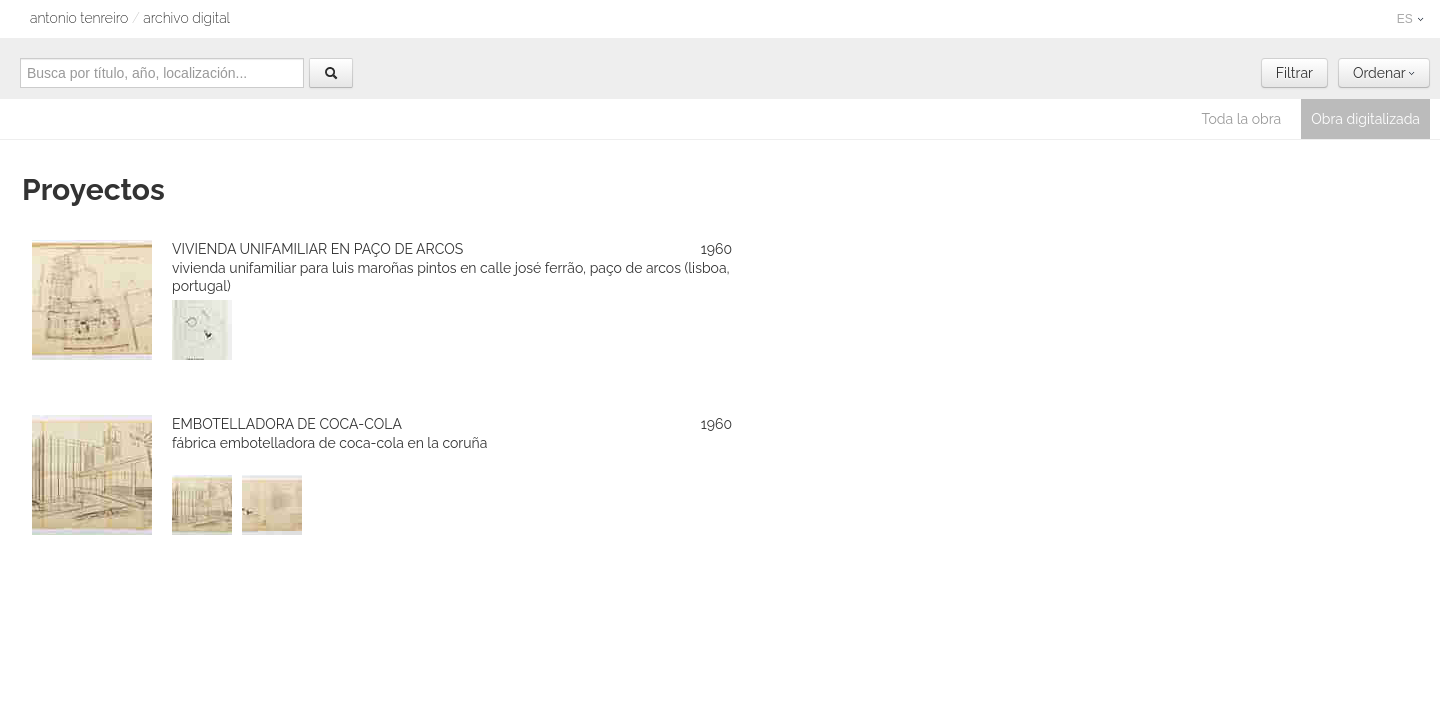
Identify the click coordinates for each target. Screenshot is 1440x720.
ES (1410, 19)
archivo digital (186, 18)
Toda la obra (1242, 119)
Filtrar (1294, 73)
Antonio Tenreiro (79, 18)
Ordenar (1384, 73)
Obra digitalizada (1365, 119)
